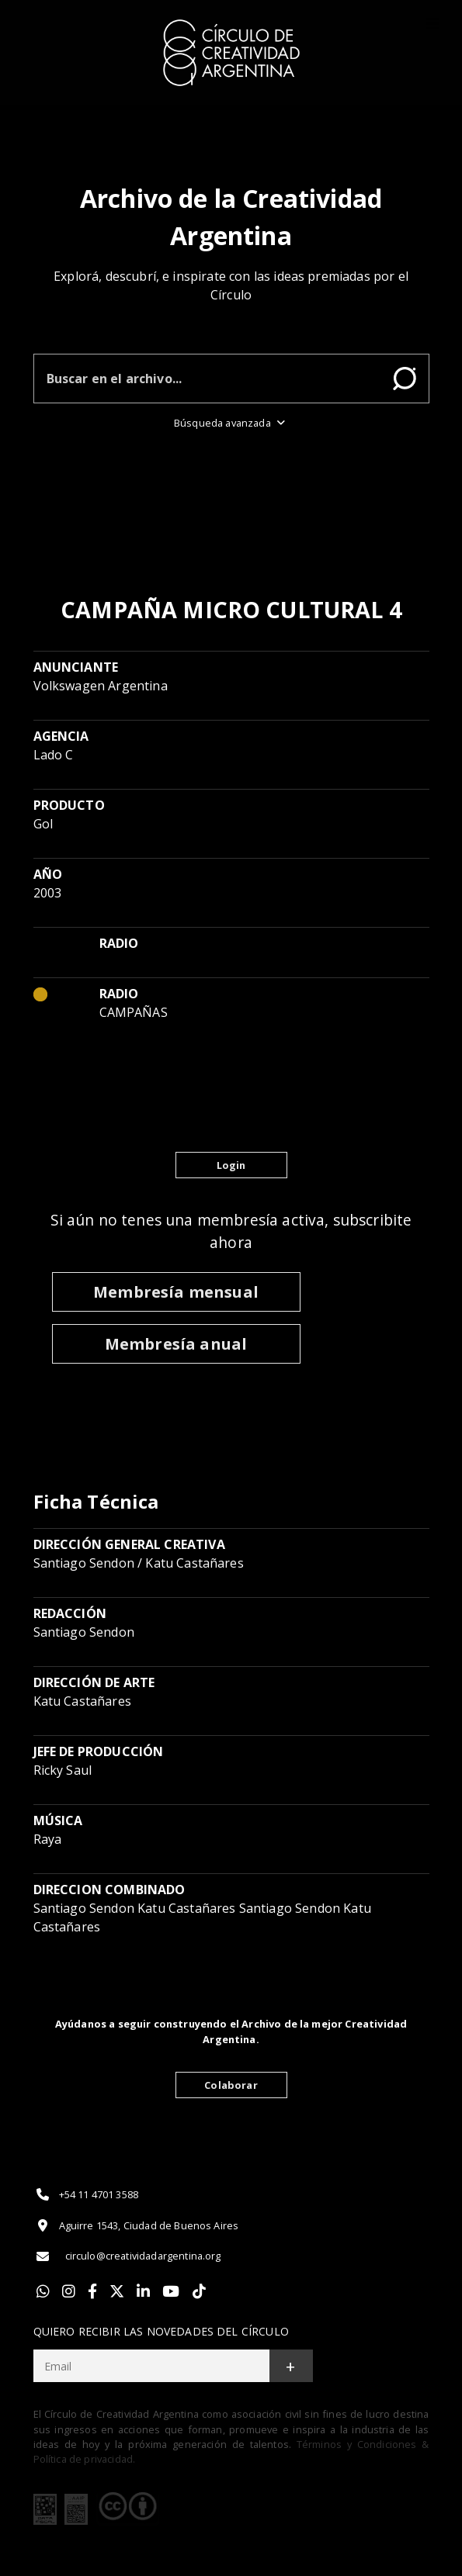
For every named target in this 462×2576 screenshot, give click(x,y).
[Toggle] (432, 24)
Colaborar (230, 2085)
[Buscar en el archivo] (207, 378)
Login (231, 1165)
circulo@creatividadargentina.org (127, 2256)
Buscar (404, 378)
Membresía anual (176, 1343)
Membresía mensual (176, 1291)
